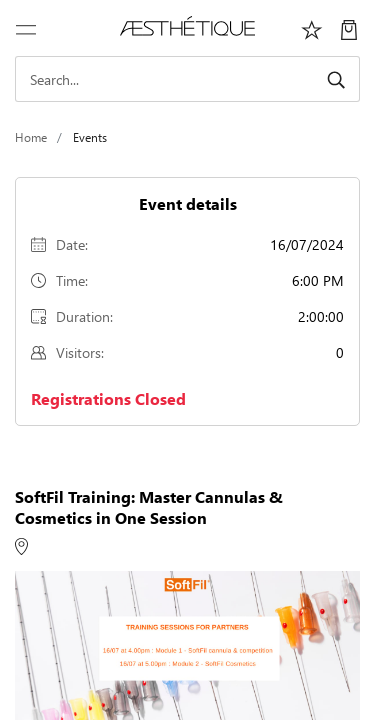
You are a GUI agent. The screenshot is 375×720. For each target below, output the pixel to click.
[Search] (187, 79)
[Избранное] (312, 28)
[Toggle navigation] (26, 28)
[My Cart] (349, 28)
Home (31, 137)
